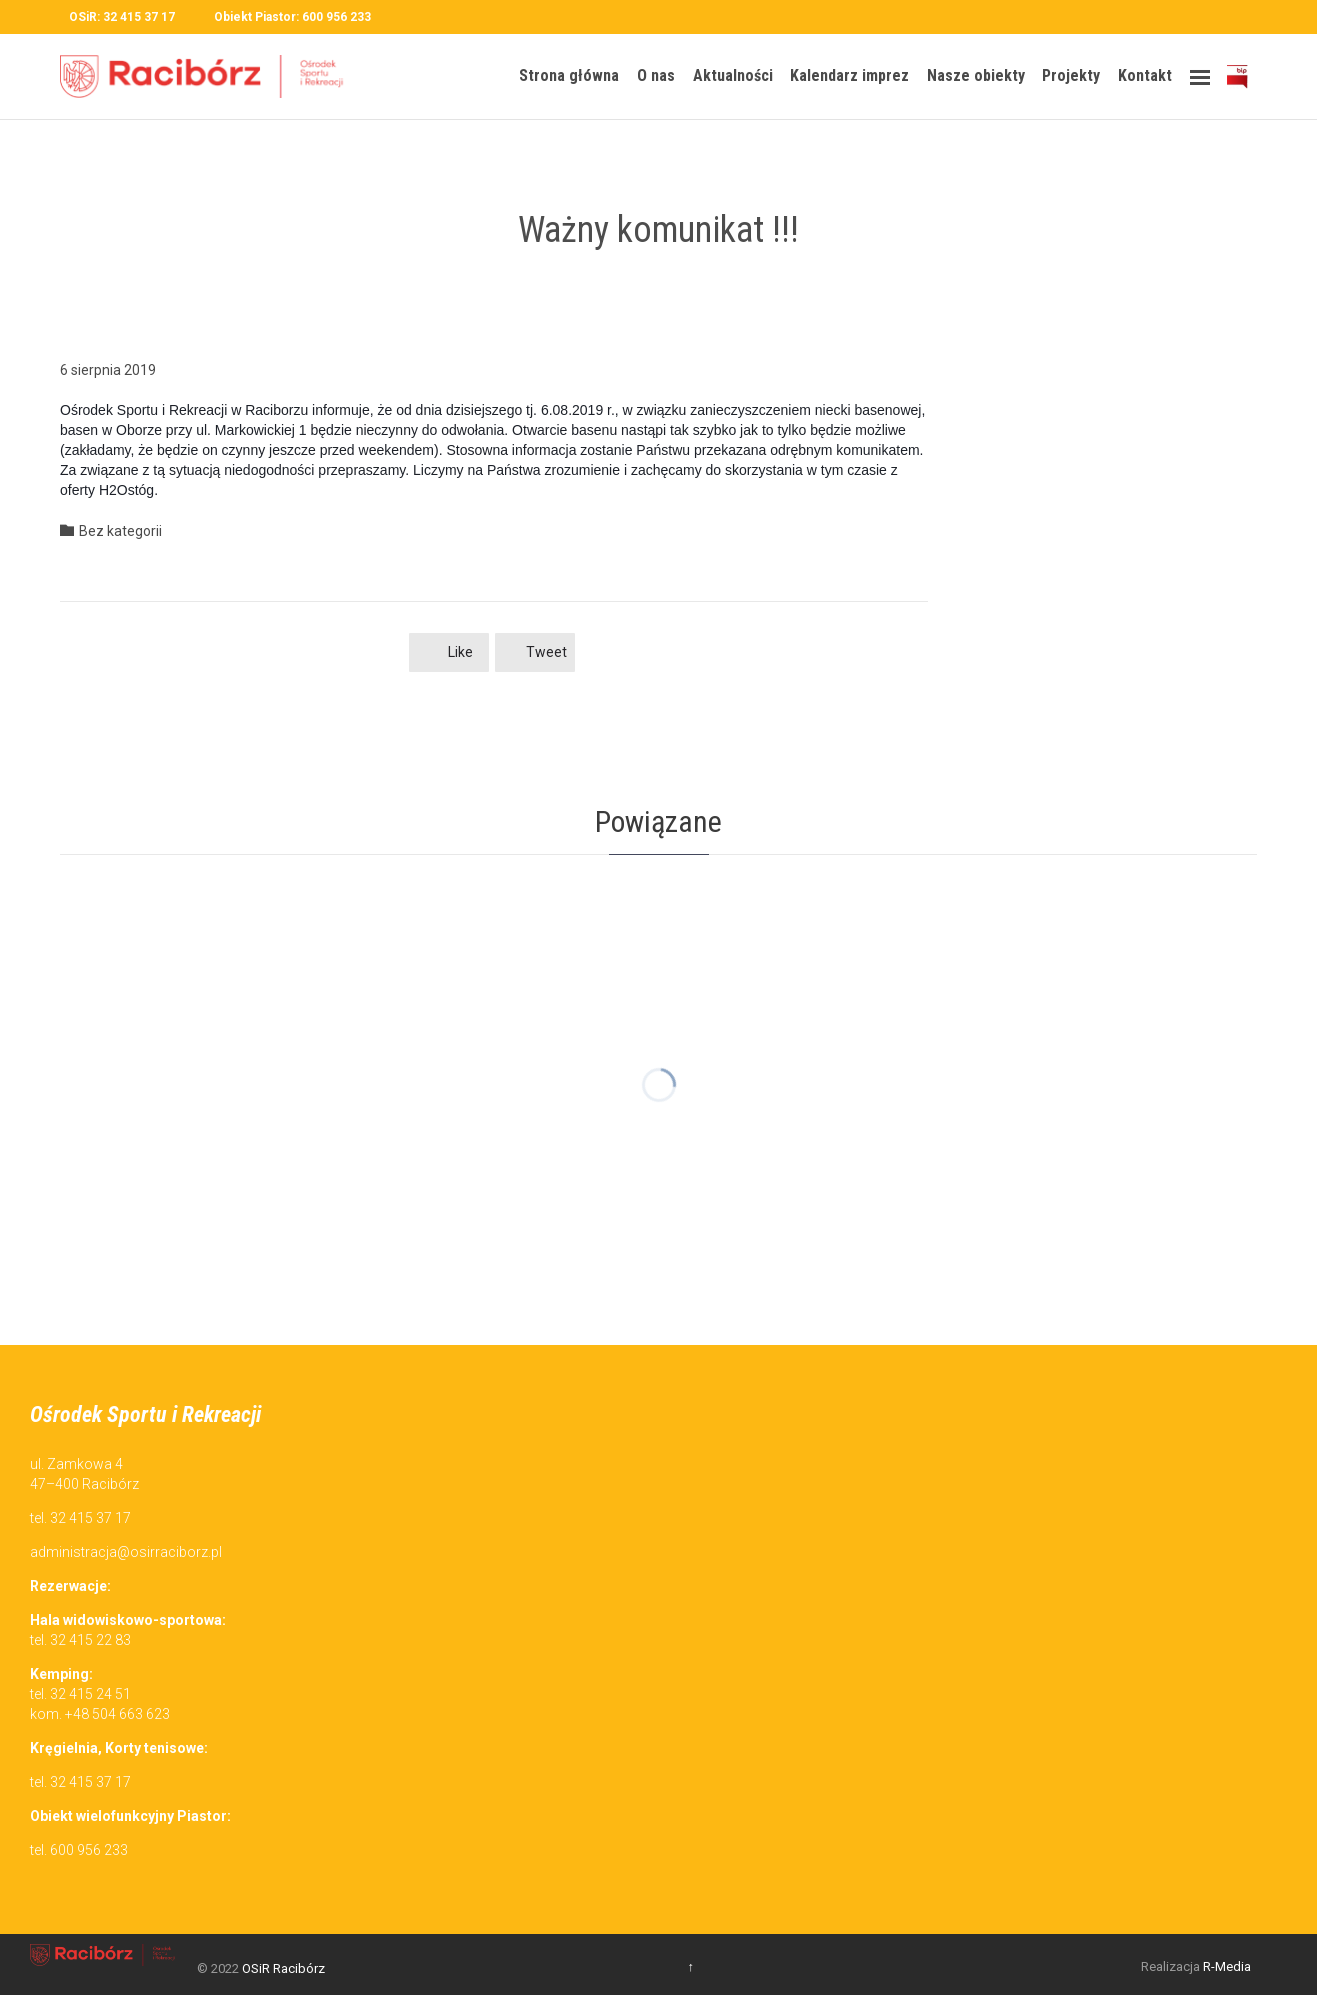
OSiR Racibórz (283, 1968)
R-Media (1227, 1966)
